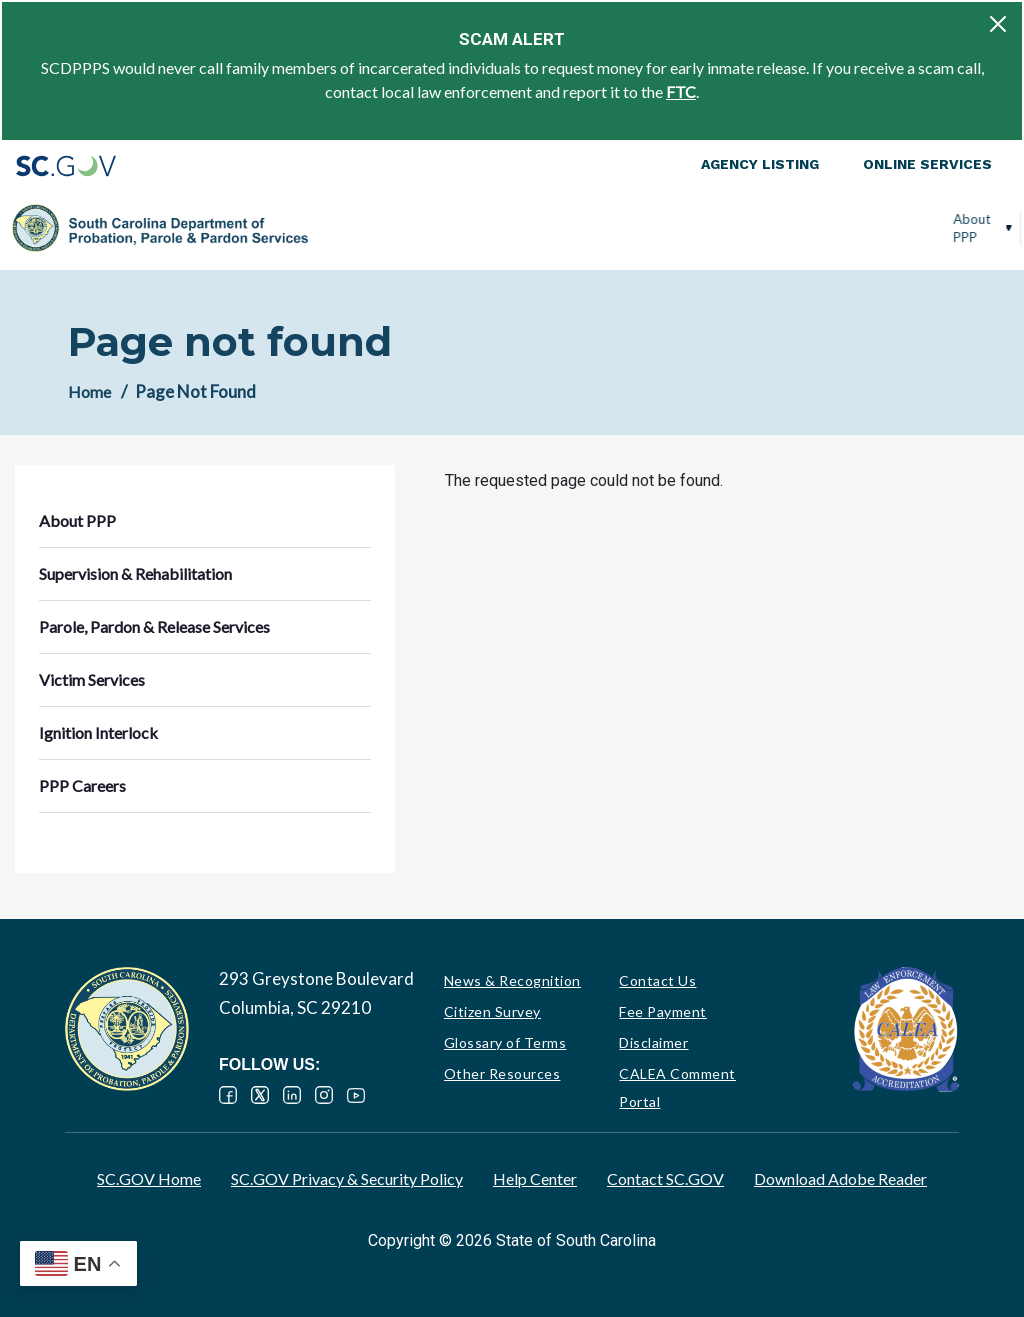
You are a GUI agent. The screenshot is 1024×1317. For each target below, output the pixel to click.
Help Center (535, 1178)
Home (89, 391)
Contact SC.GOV (665, 1178)
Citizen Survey (492, 1011)
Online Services (927, 164)
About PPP (334, 228)
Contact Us (657, 980)
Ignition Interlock (841, 228)
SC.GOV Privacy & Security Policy (347, 1178)
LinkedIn (292, 1095)
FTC (681, 91)
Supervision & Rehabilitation (431, 228)
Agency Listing (760, 164)
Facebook (228, 1095)
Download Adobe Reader (840, 1178)
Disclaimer (653, 1042)
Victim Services (745, 228)
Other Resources (502, 1073)
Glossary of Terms (505, 1042)
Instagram (324, 1095)
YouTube (356, 1095)
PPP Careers (940, 228)
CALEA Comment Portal (677, 1087)
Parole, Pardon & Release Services (616, 228)
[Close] (998, 24)
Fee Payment (663, 1011)
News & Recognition (512, 980)
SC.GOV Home (149, 1178)
